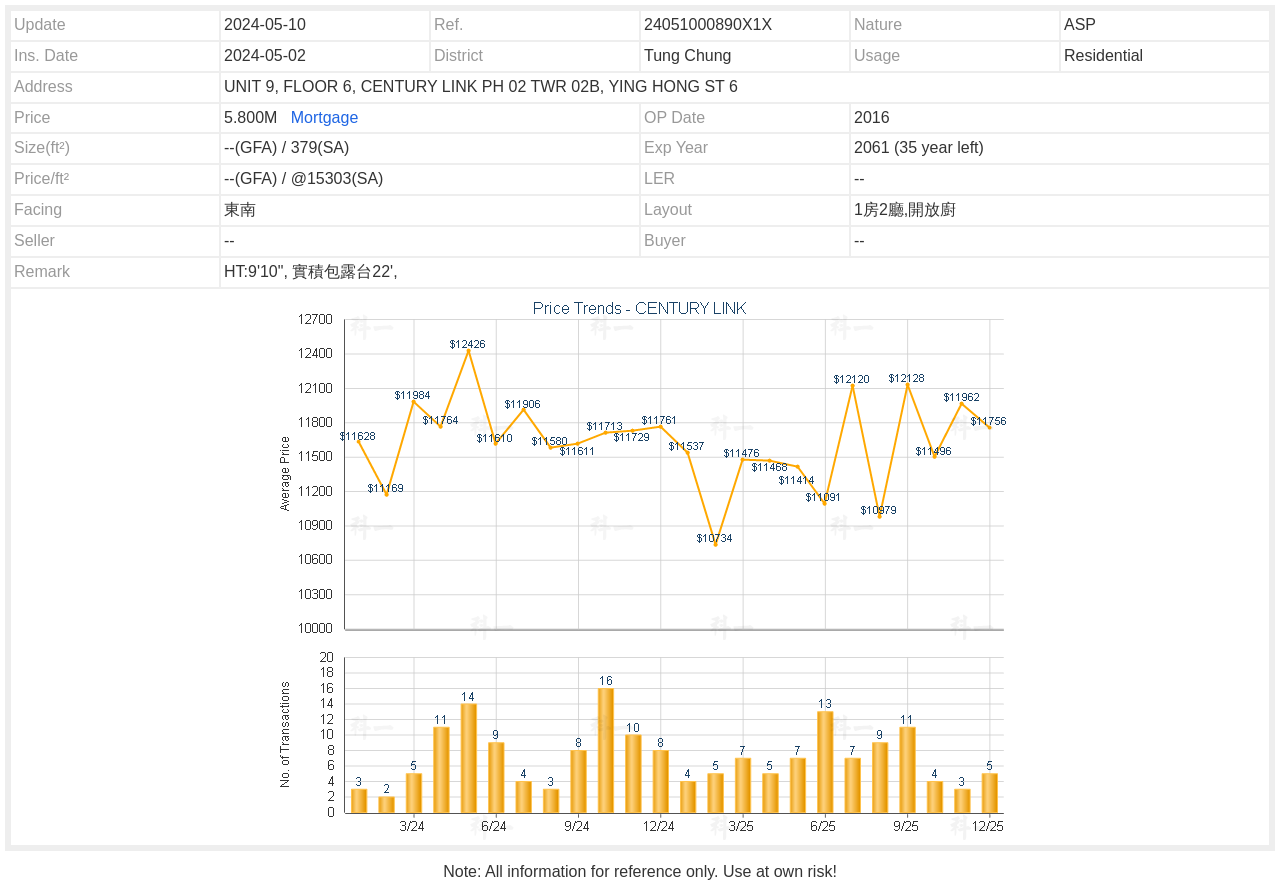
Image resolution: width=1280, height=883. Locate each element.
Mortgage (325, 117)
